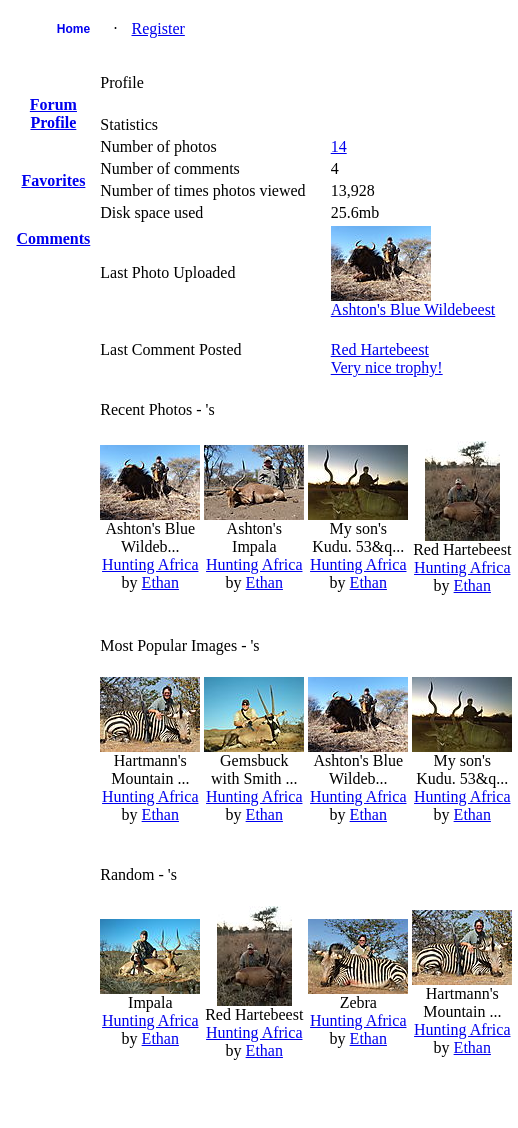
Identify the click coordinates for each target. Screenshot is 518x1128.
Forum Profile (53, 113)
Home (73, 29)
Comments (54, 238)
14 (339, 146)
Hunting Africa (150, 564)
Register (158, 28)
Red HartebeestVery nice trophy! (387, 358)
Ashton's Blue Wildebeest (413, 309)
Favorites (53, 180)
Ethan (160, 582)
